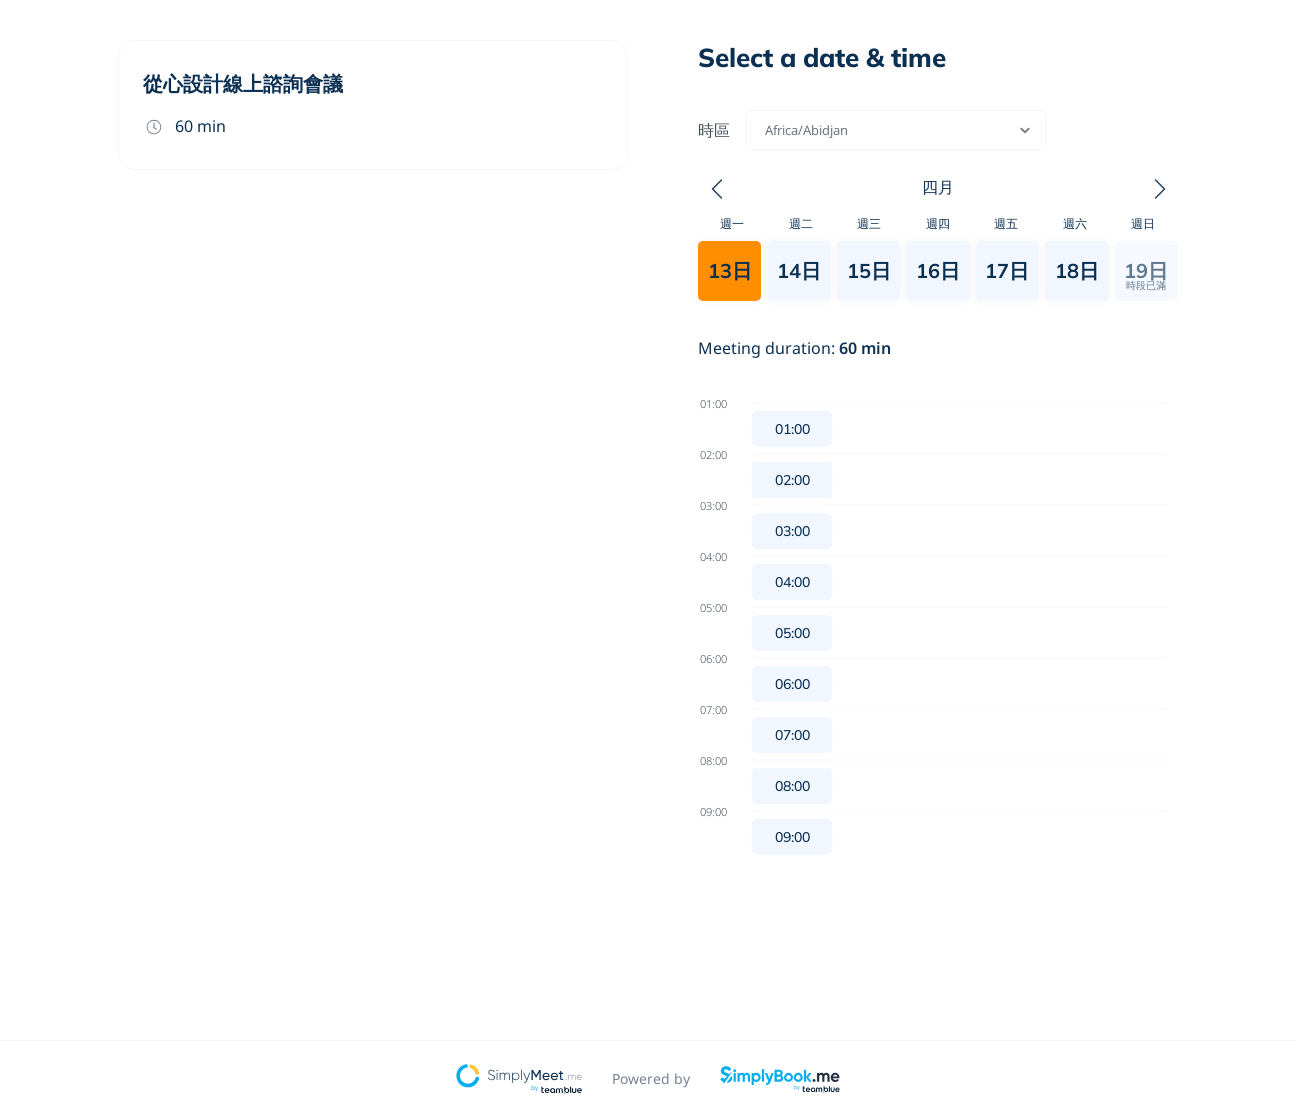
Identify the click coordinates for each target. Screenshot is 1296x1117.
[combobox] (766, 130)
